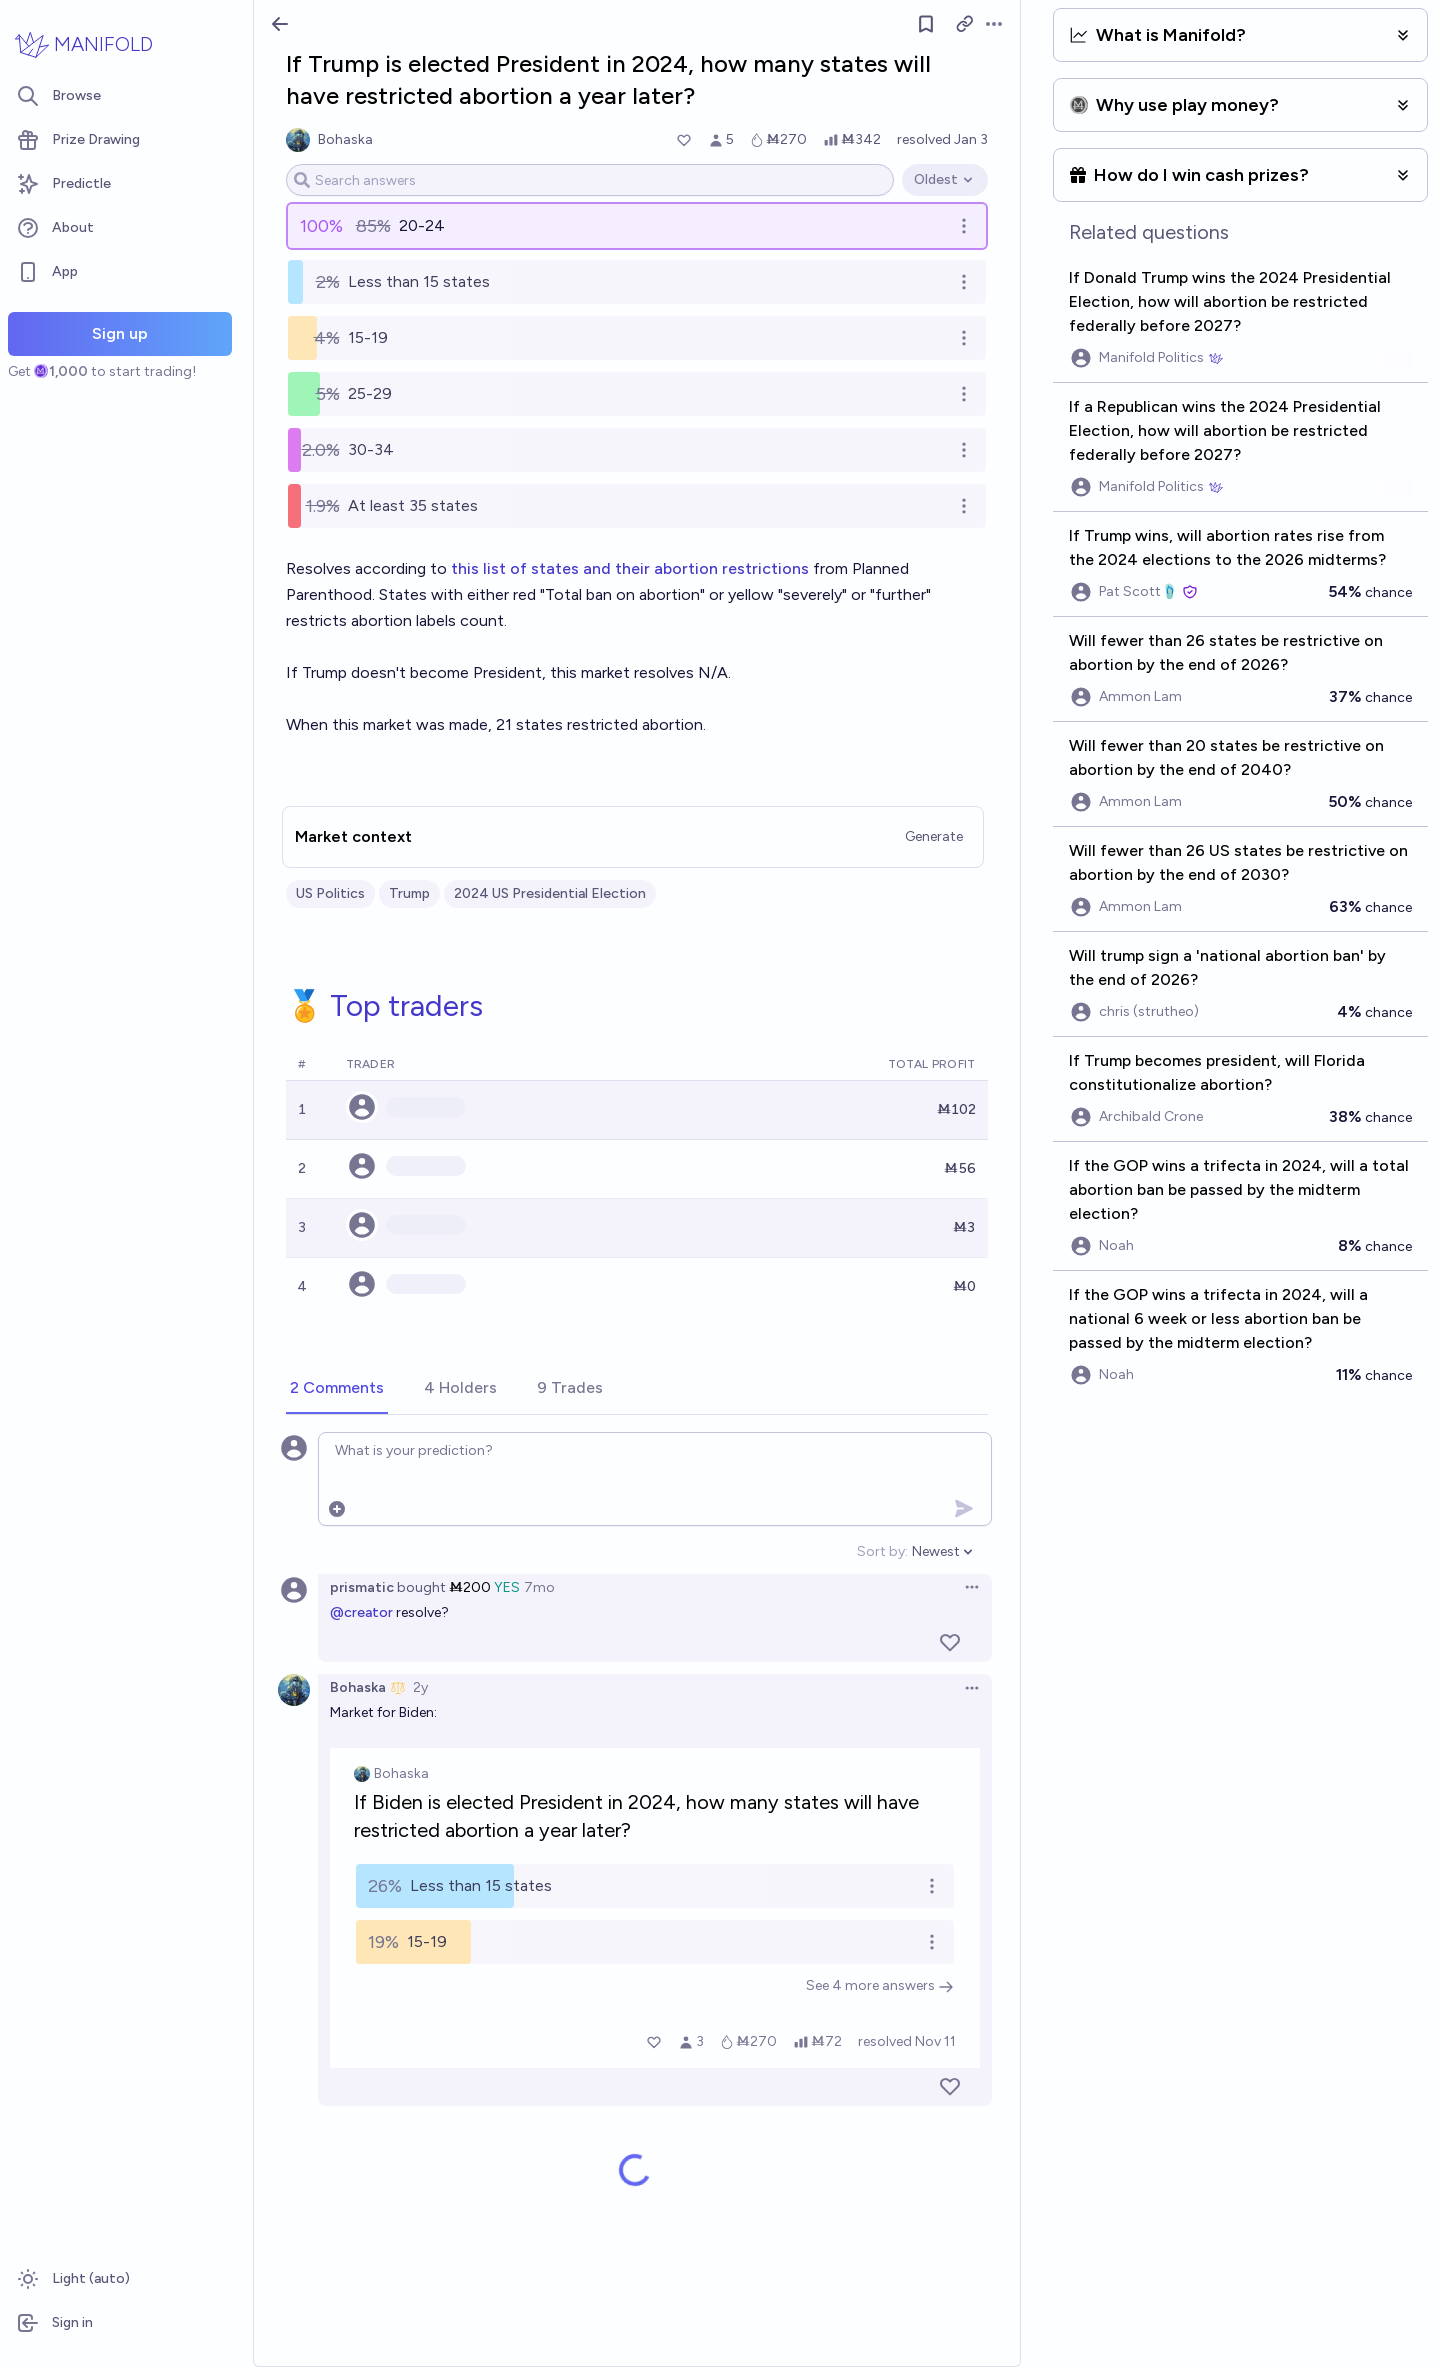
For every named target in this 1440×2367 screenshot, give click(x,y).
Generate (934, 836)
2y (420, 1687)
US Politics (330, 893)
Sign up (120, 333)
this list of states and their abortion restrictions (630, 568)
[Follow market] (926, 24)
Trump (409, 893)
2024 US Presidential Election (550, 893)
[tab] (337, 1389)
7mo (539, 1587)
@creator (361, 1612)
